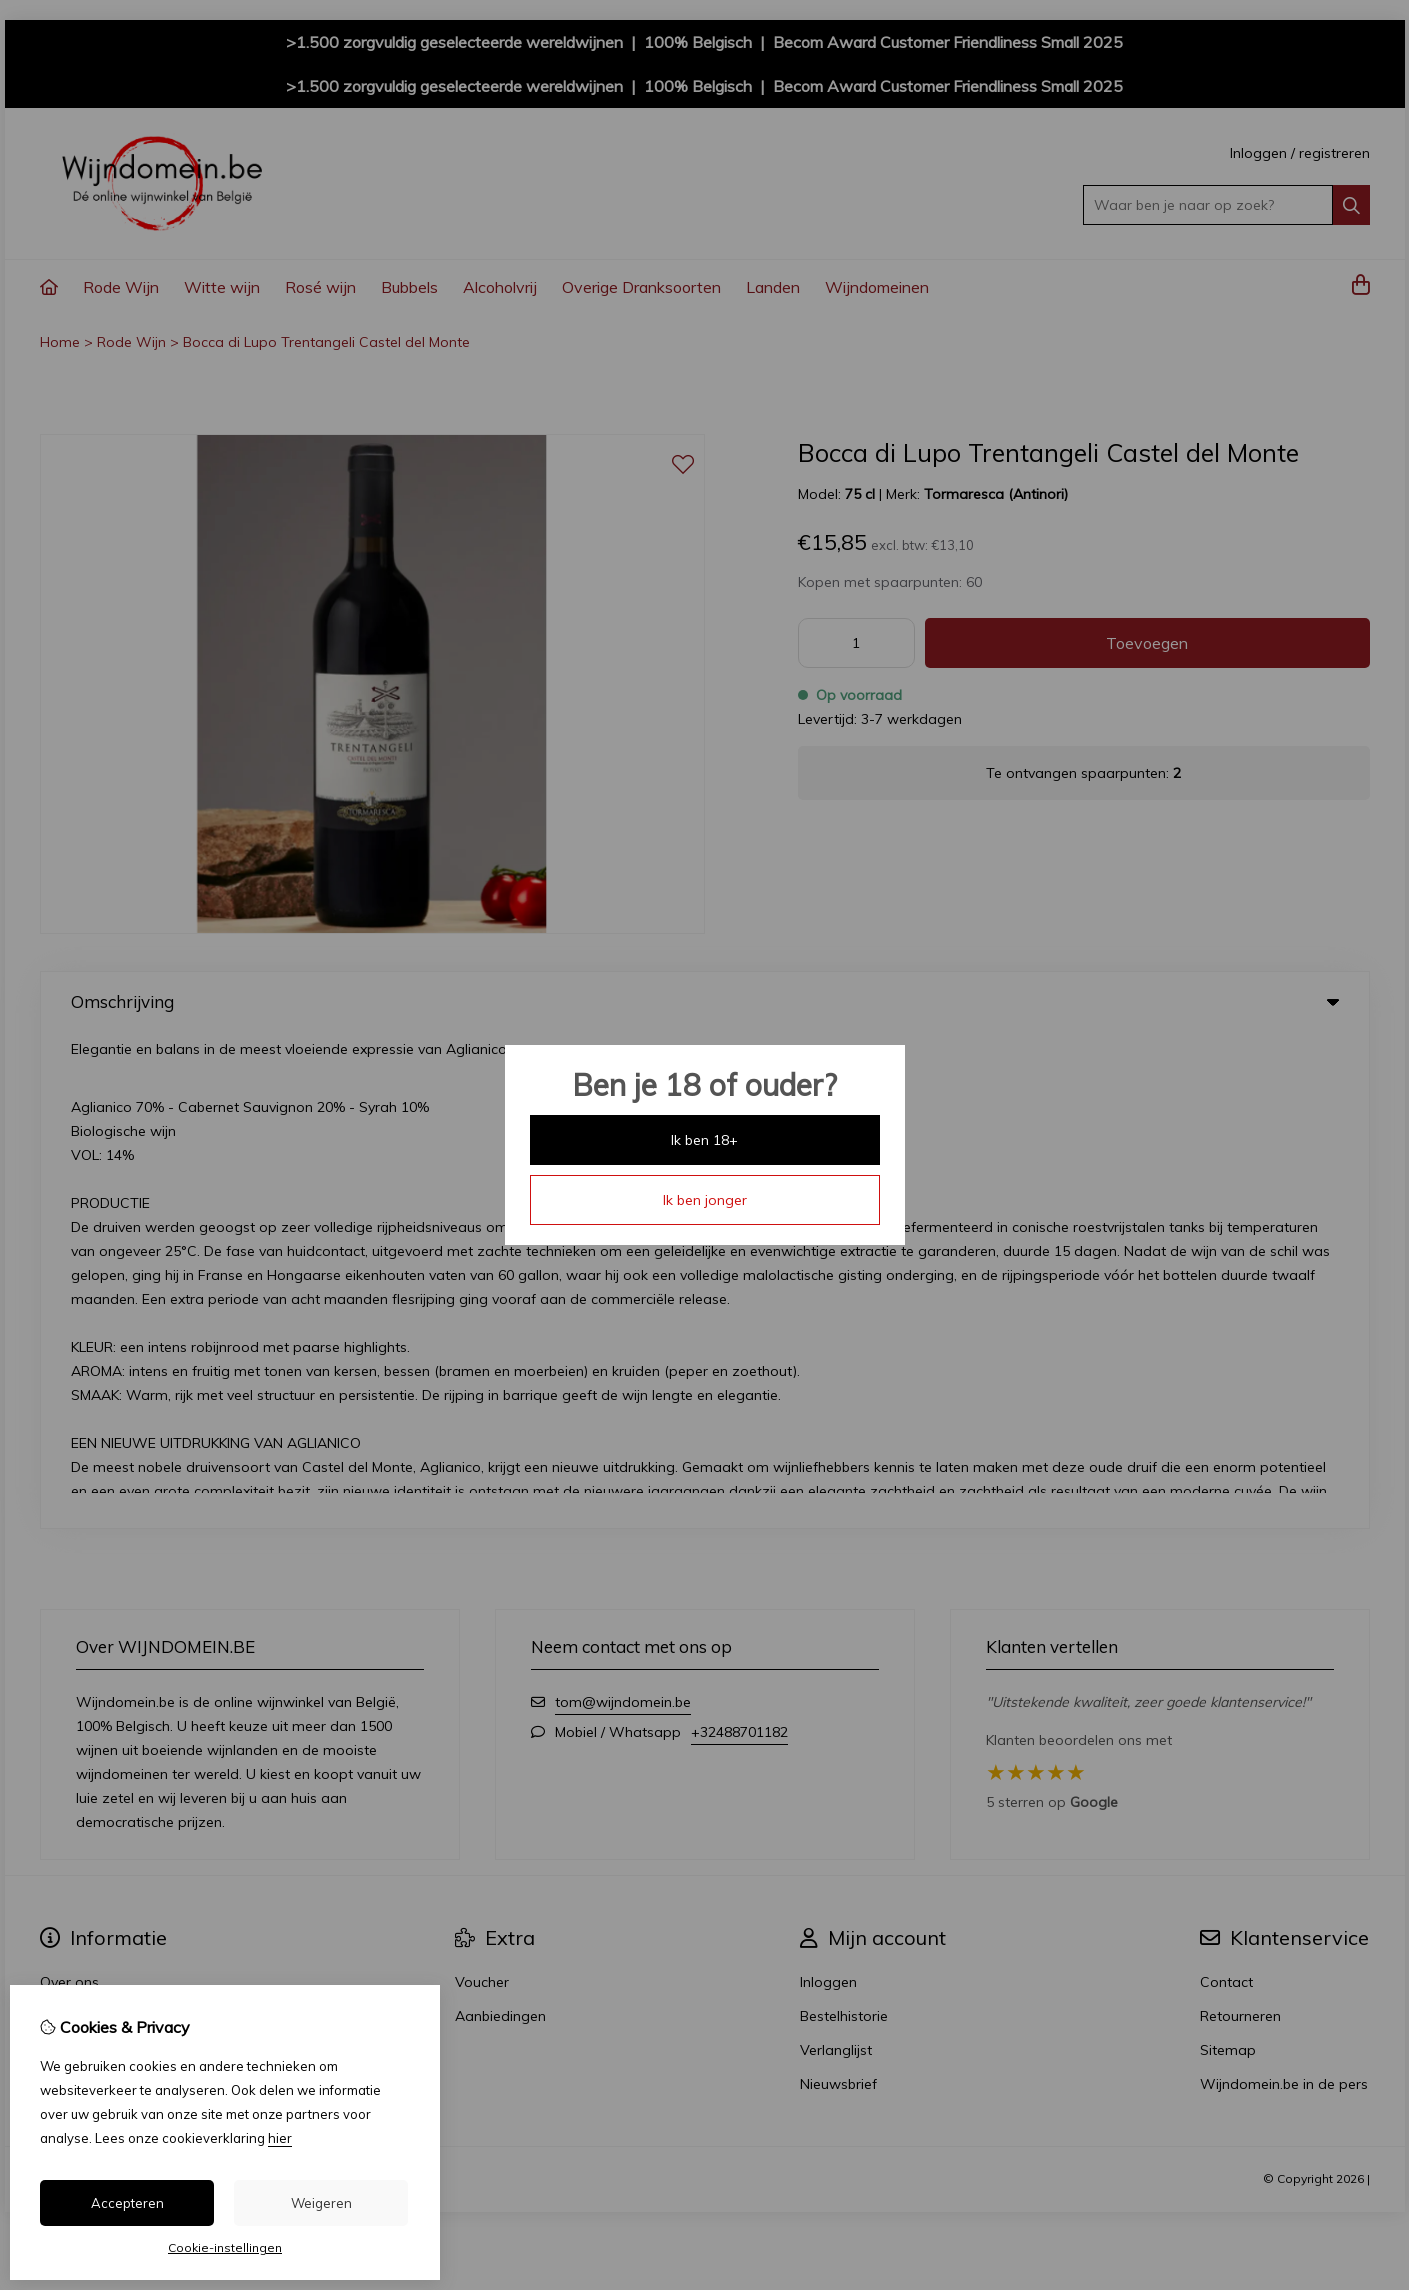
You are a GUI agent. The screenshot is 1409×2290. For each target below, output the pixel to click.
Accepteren (127, 2203)
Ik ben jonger (705, 1200)
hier (280, 2138)
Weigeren (321, 2203)
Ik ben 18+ (704, 1140)
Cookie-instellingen (225, 2247)
